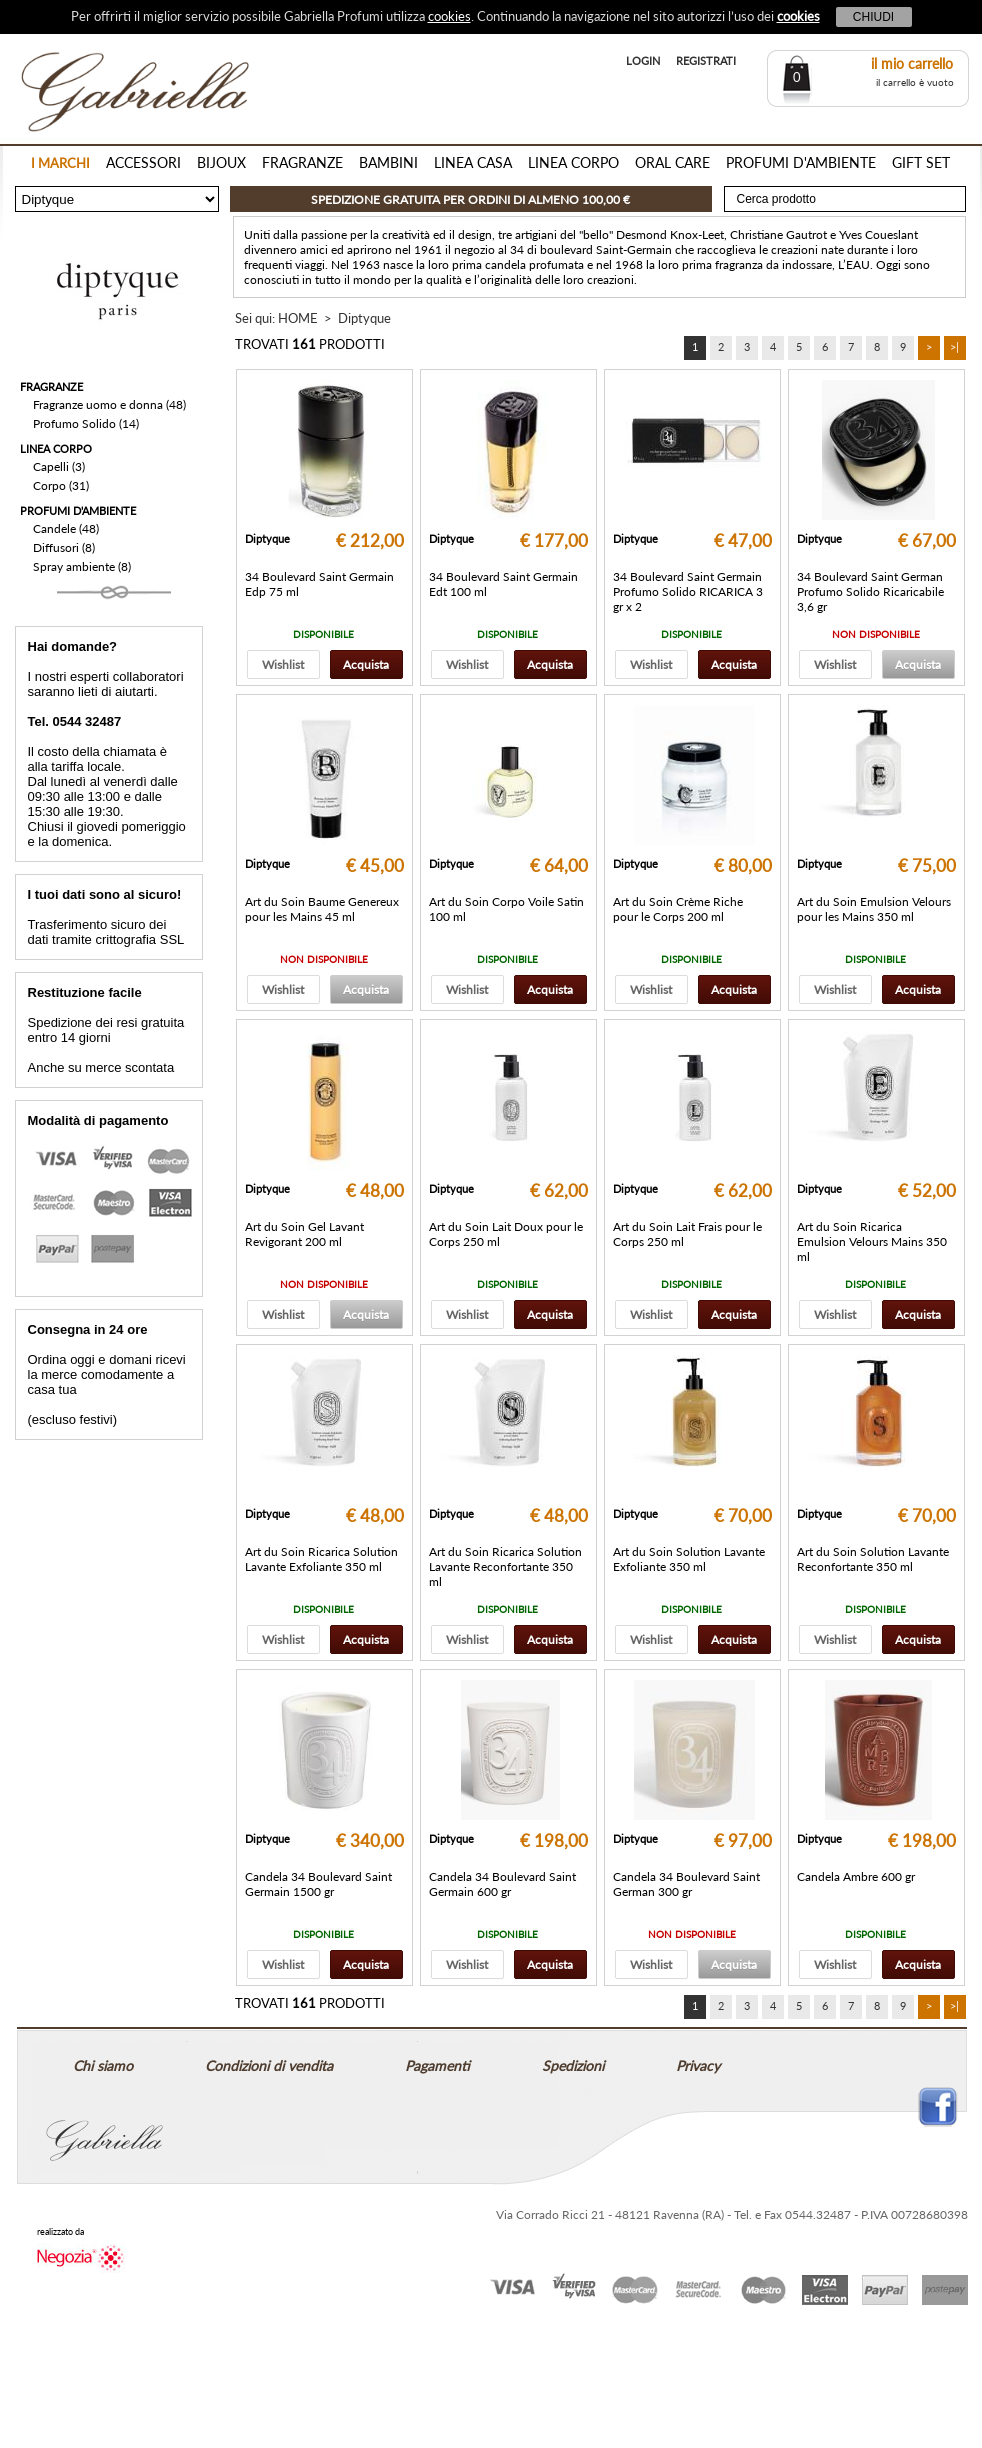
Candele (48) (66, 528)
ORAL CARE (672, 162)
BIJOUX (221, 162)
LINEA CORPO (573, 162)
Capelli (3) (59, 466)
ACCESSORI (143, 162)
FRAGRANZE (302, 162)
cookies (449, 16)
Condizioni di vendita (269, 2065)
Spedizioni (573, 2065)
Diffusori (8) (64, 547)
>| (954, 346)
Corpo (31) (61, 485)
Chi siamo (103, 2065)
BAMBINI (388, 162)
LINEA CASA (473, 162)
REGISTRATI (706, 60)
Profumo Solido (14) (86, 423)
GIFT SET (921, 162)
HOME (298, 318)
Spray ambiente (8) (82, 566)
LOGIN (643, 60)
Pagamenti (437, 2065)
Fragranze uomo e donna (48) (109, 404)
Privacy (698, 2065)
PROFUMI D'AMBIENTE (801, 162)
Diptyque (364, 318)
